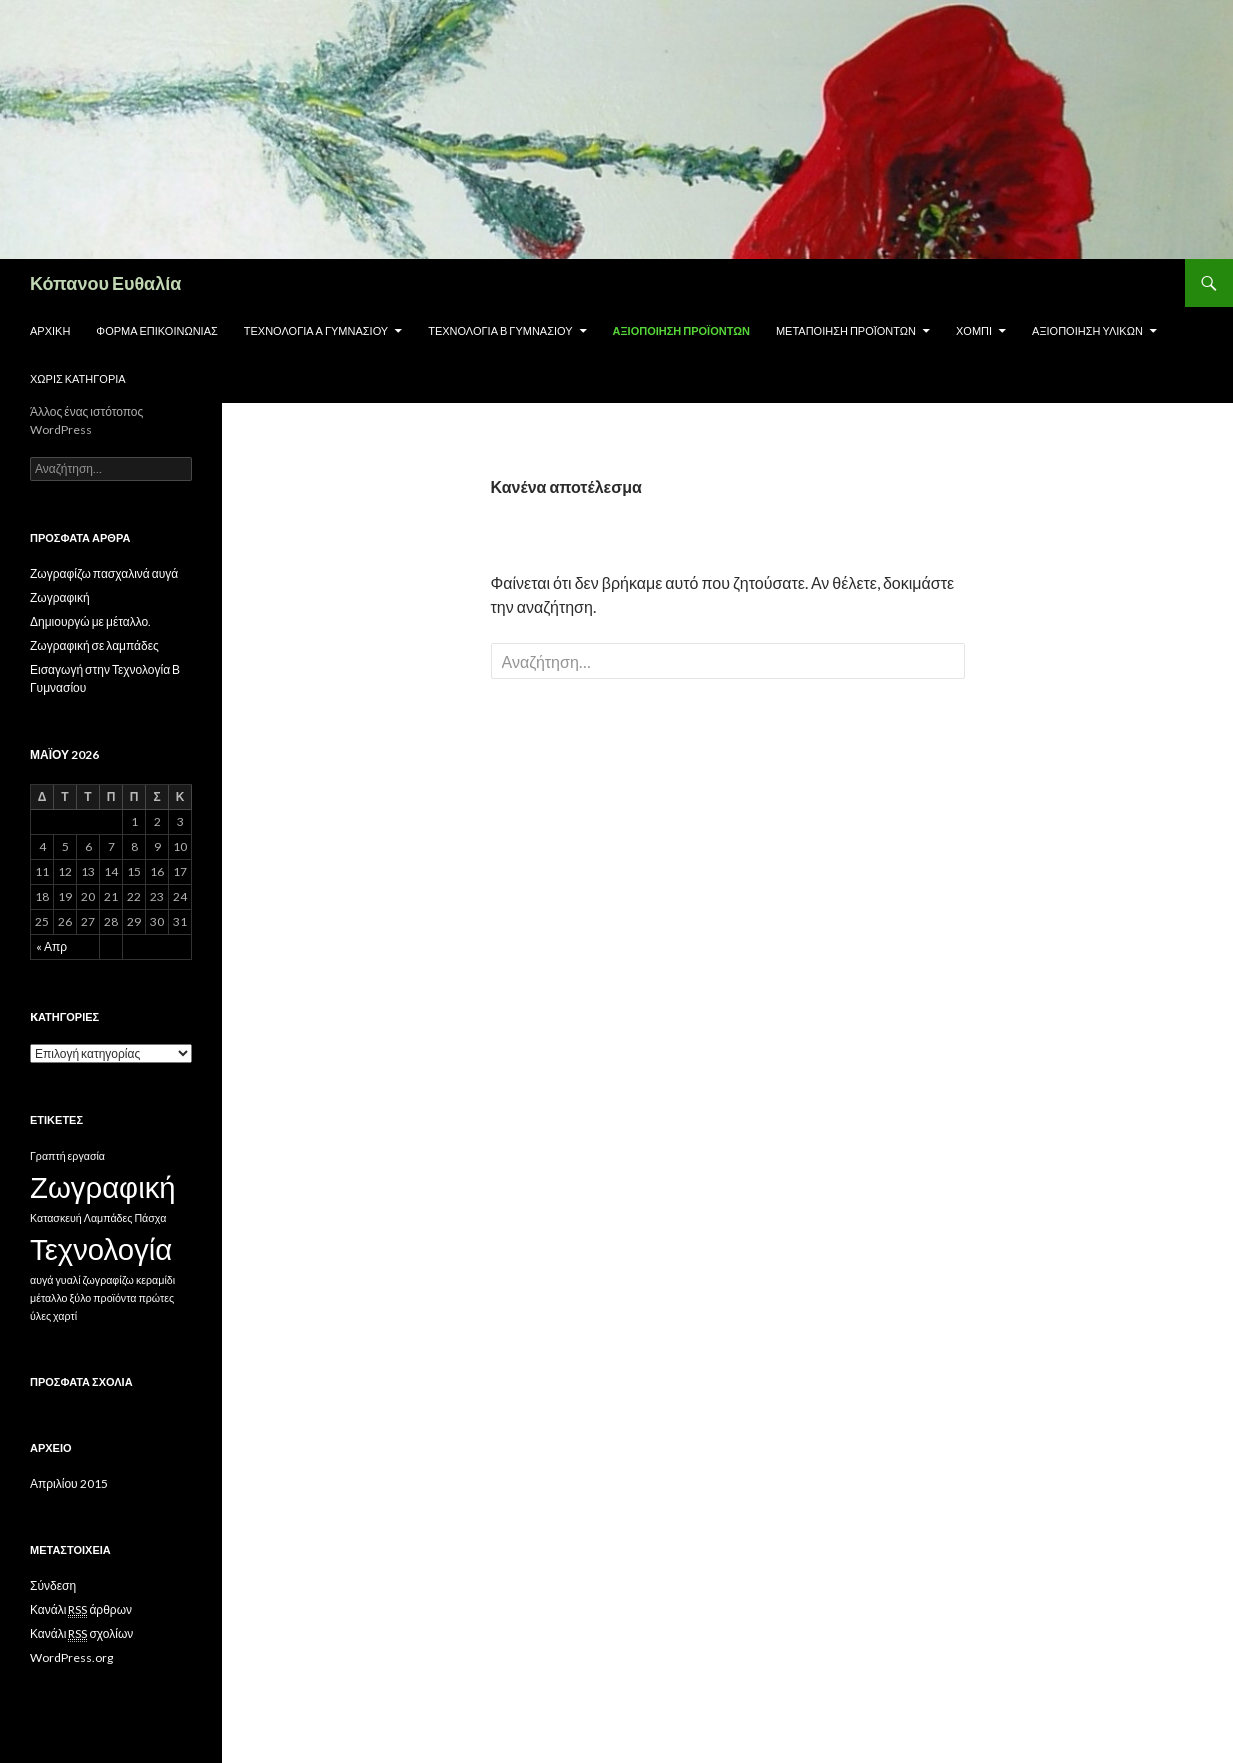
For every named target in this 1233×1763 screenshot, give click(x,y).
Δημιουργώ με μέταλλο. (90, 621)
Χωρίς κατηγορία (78, 378)
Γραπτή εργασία (67, 1155)
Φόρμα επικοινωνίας (156, 330)
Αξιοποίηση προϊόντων (681, 330)
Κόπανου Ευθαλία (105, 283)
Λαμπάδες (108, 1217)
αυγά (41, 1279)
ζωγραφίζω (108, 1279)
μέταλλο (49, 1297)
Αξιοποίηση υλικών (1087, 330)
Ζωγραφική (60, 597)
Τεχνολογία (101, 1248)
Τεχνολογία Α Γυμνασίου (316, 330)
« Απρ (51, 946)
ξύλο (81, 1297)
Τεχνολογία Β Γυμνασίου (500, 330)
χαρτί (65, 1315)
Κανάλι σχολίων (81, 1634)
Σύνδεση (53, 1585)
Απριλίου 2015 (69, 1483)
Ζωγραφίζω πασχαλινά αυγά (104, 573)
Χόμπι (974, 330)
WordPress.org (71, 1657)
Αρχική (50, 330)
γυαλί (67, 1279)
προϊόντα (114, 1297)
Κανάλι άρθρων (81, 1610)
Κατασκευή (56, 1217)
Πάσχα (150, 1217)
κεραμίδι (155, 1279)
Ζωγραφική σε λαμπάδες (94, 645)
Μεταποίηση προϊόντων (846, 330)
